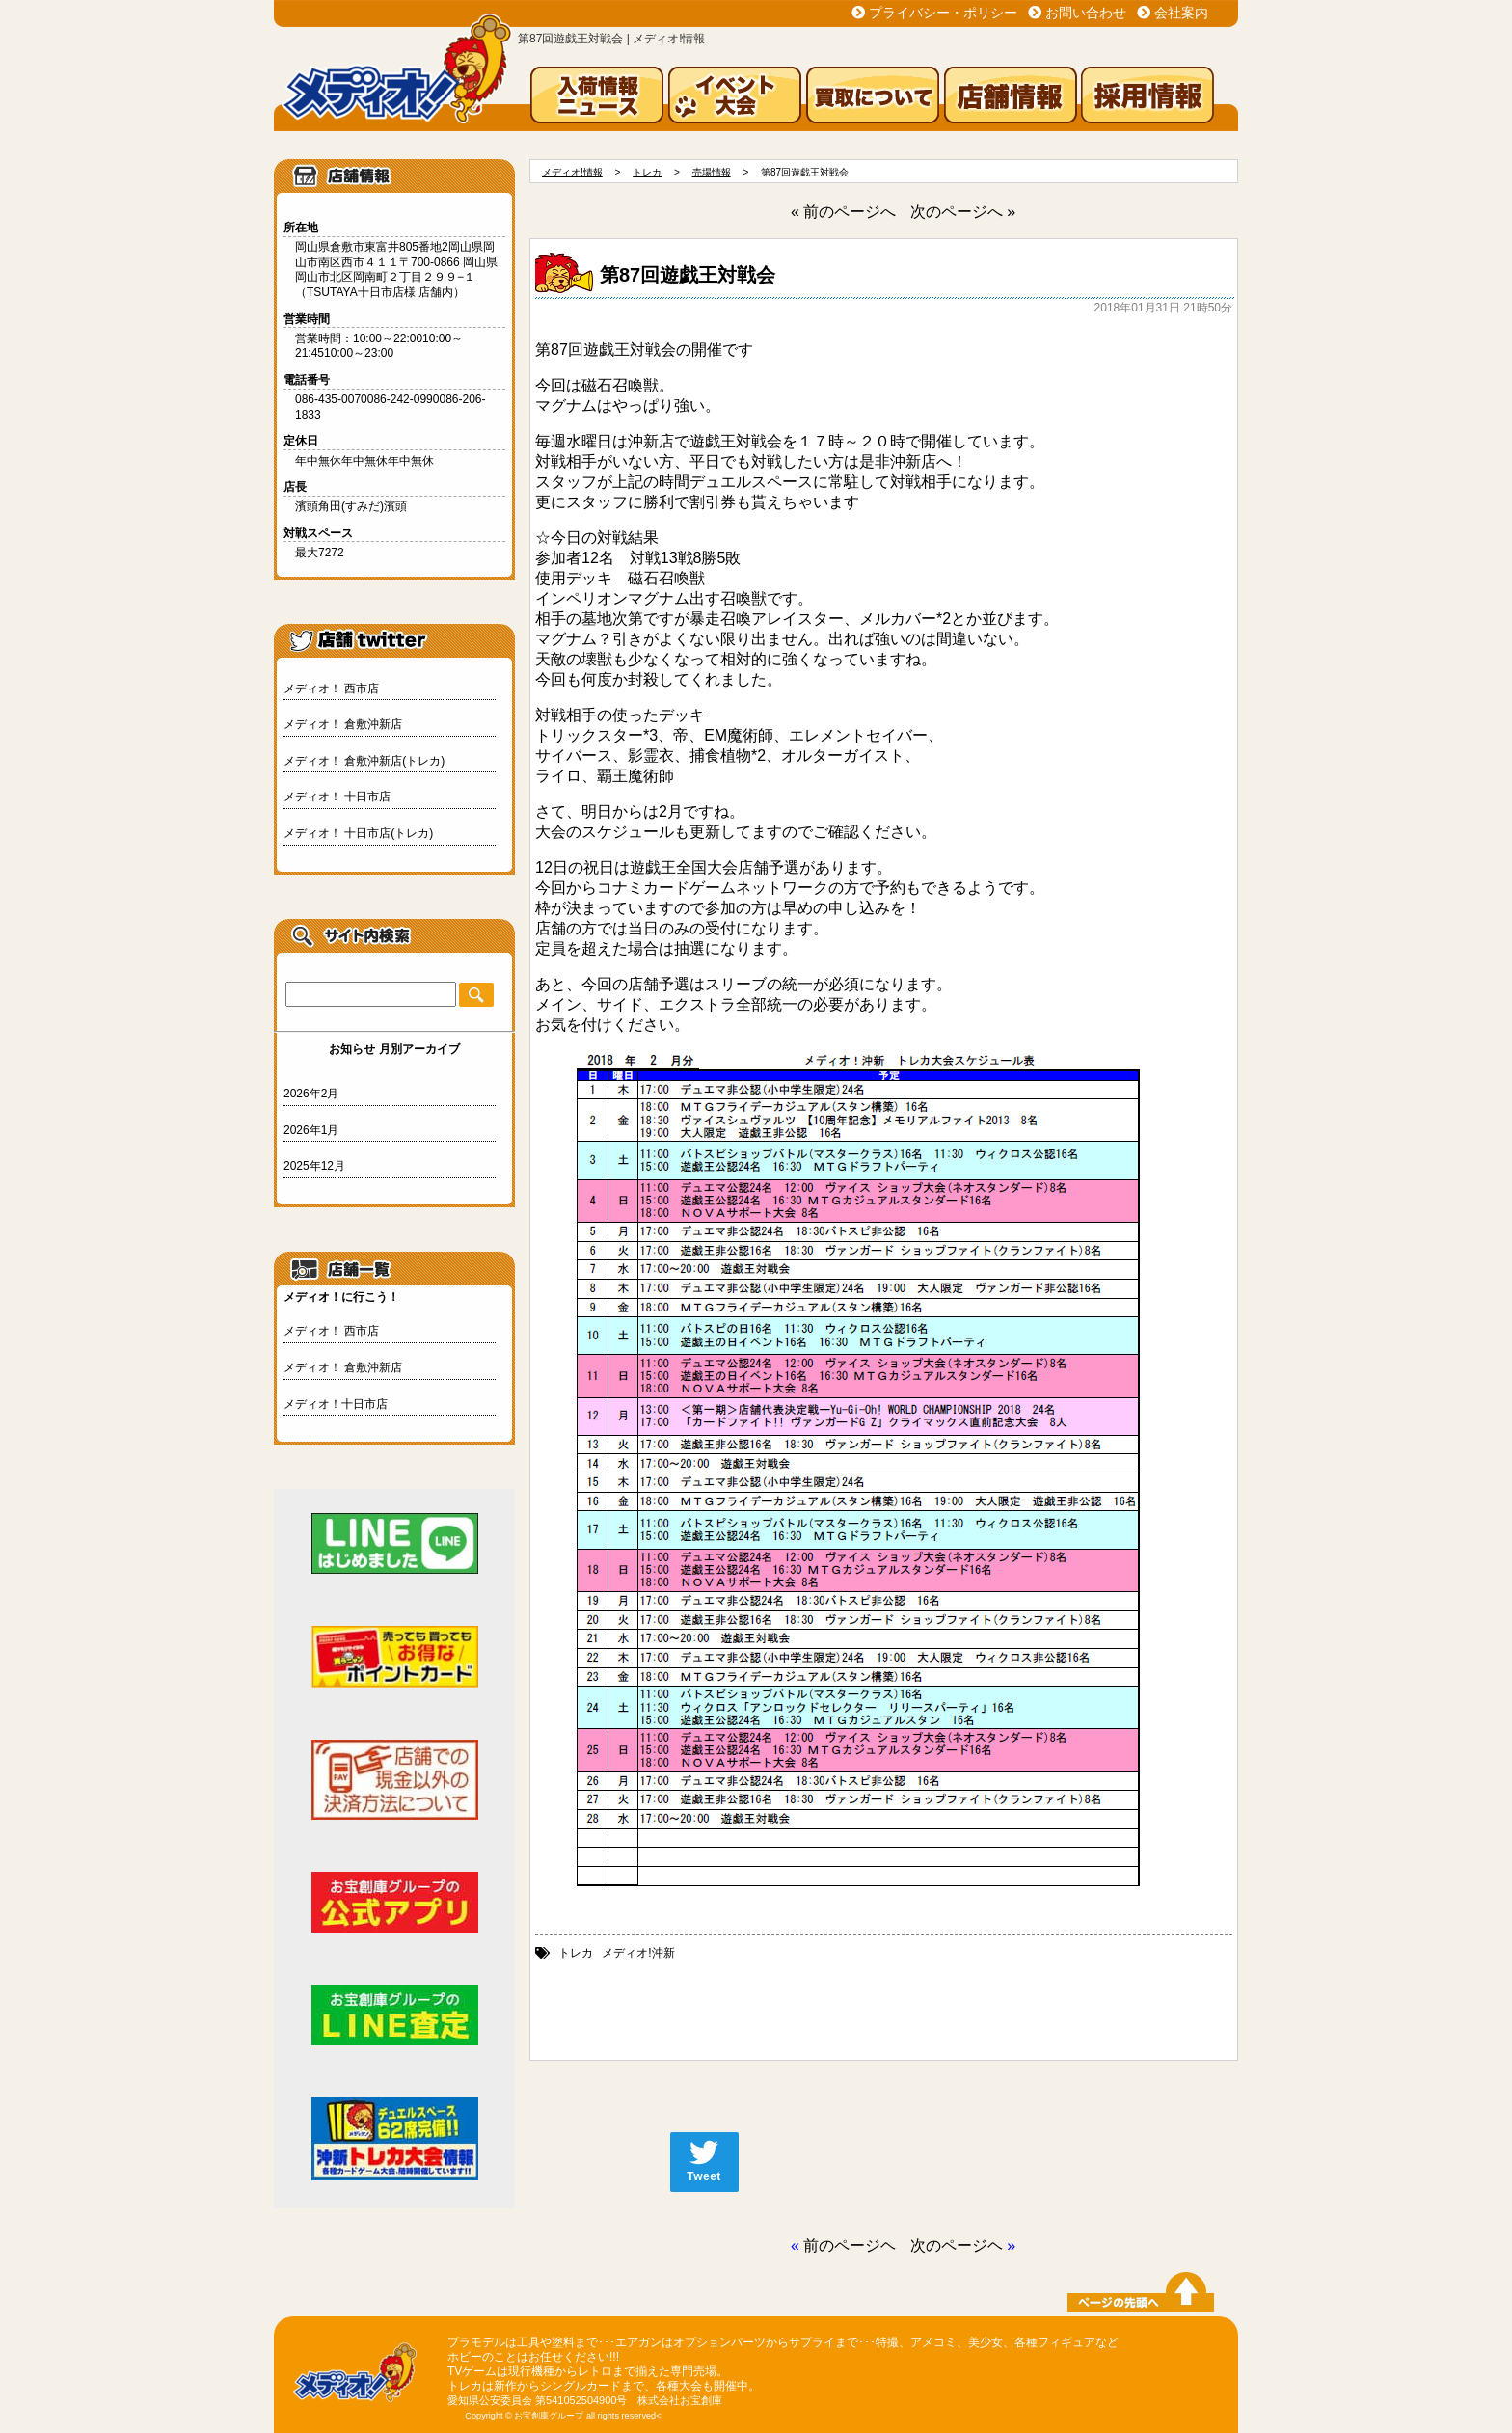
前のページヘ (849, 2245)
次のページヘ (956, 2245)
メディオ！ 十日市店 (337, 796)
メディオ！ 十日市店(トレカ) (358, 833)
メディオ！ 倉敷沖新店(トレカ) (364, 761)
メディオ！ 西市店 (331, 688)
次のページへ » (962, 211)
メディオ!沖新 (638, 1953)
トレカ (575, 1953)
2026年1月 (311, 1130)
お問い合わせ (1085, 12)
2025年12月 (314, 1166)
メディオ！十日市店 (336, 1404)
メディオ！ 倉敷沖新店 (343, 724)
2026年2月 (311, 1093)
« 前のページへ (843, 211)
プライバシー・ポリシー (943, 12)
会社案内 (1181, 12)
